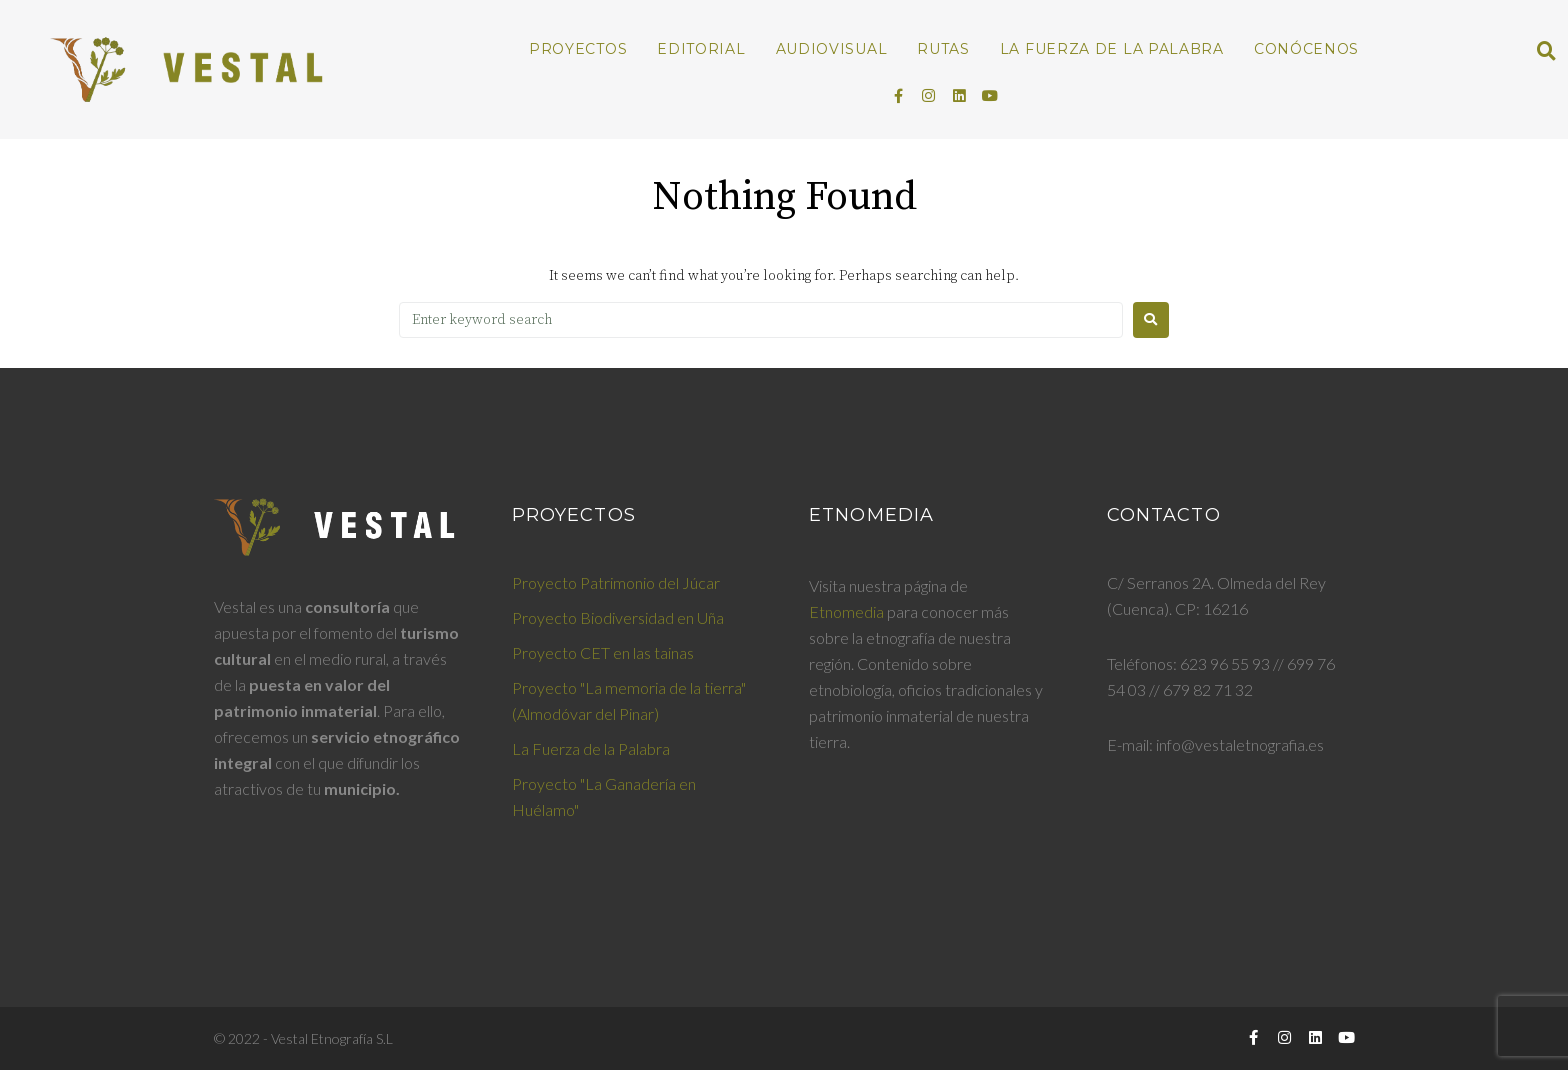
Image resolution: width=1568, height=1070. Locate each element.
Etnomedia (846, 611)
